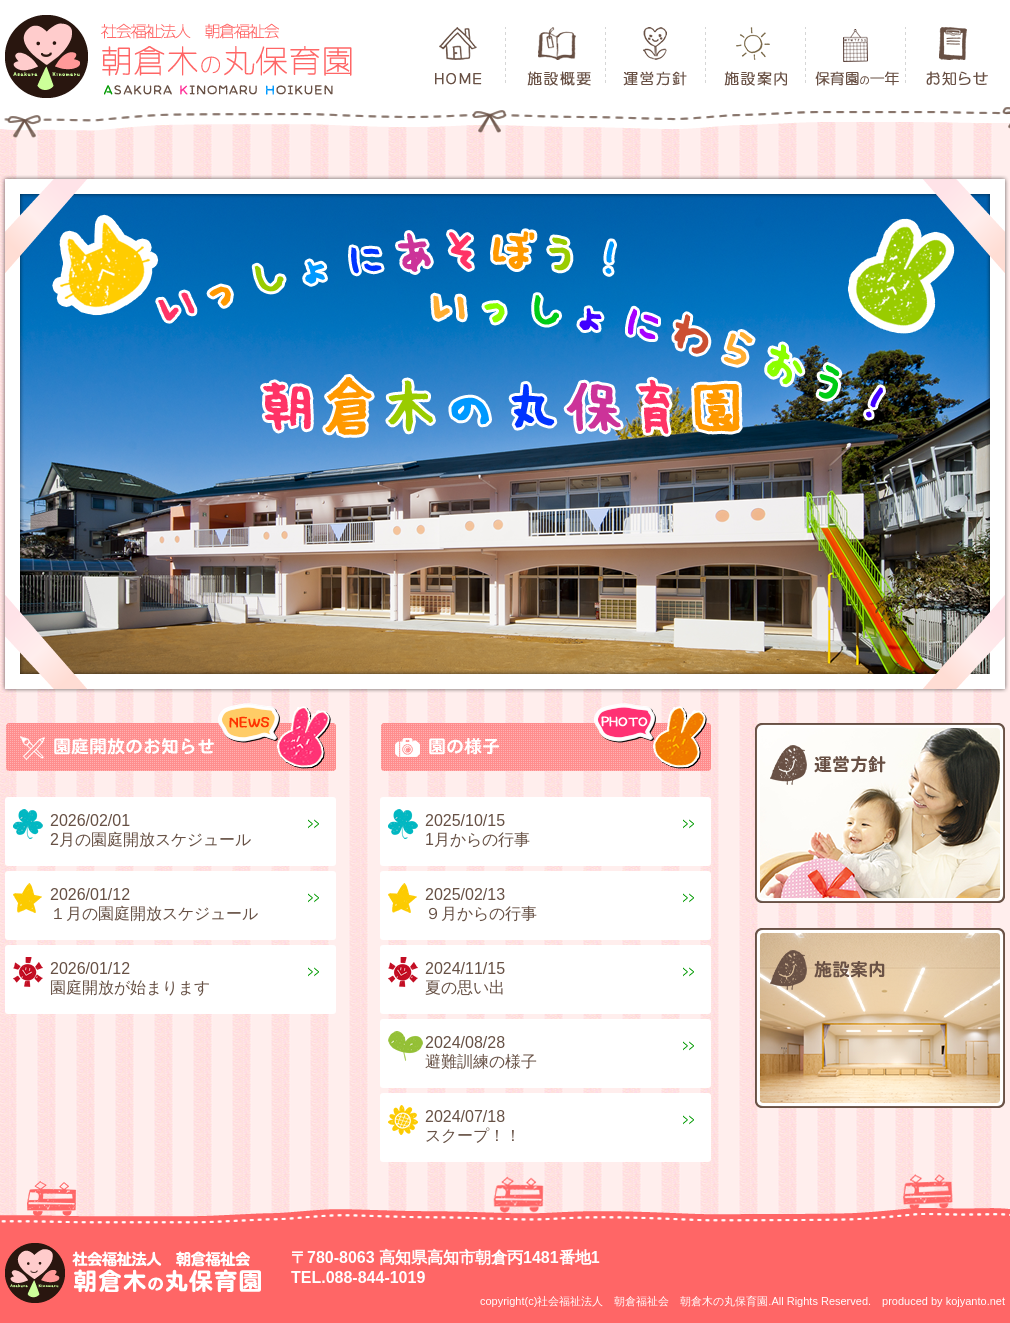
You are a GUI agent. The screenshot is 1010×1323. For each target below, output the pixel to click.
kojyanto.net (975, 1301)
